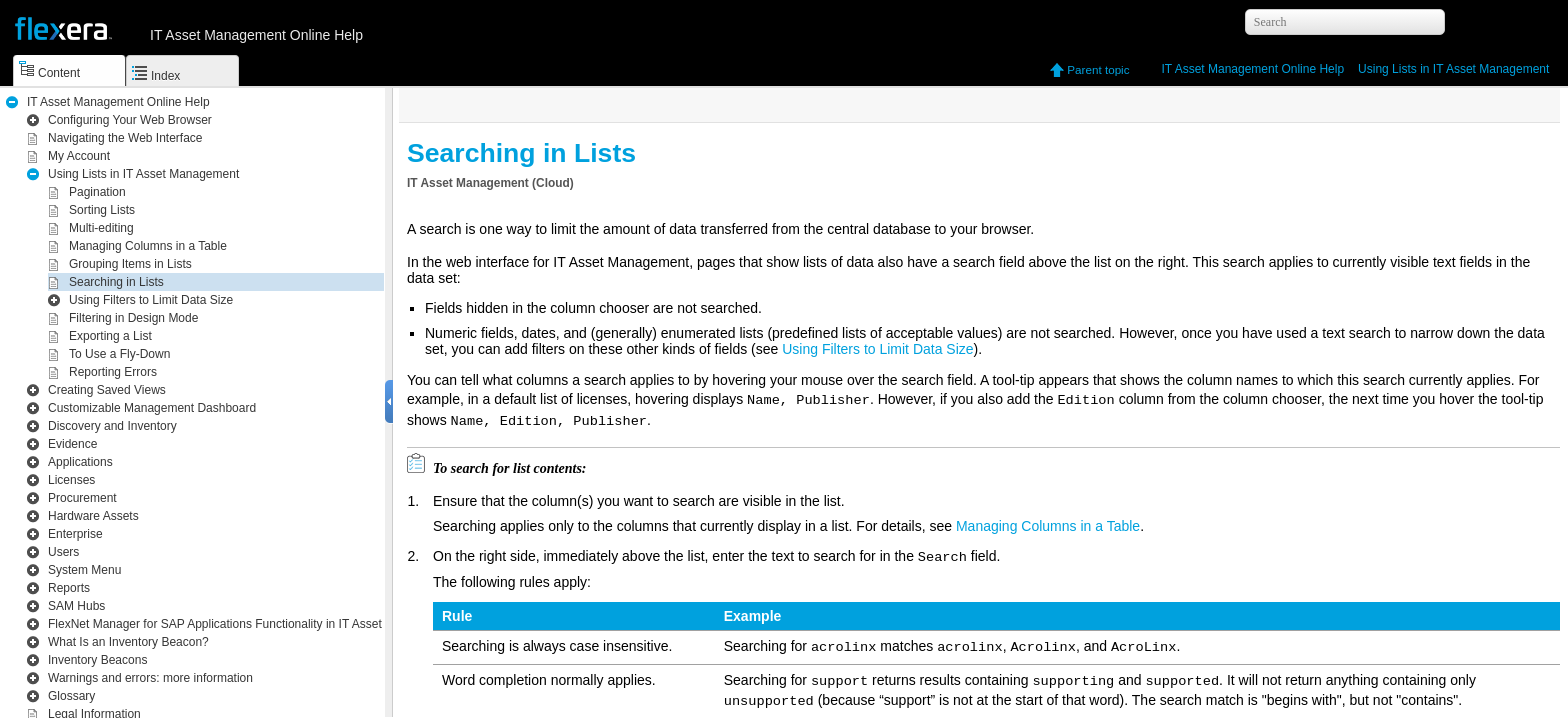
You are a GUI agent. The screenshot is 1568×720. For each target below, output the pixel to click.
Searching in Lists (116, 282)
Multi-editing (101, 228)
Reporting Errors (113, 372)
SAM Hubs (76, 606)
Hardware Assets (93, 516)
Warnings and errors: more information (150, 678)
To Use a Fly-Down (119, 354)
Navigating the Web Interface (125, 138)
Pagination (97, 192)
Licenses (71, 480)
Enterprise (75, 534)
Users (63, 552)
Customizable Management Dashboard (152, 408)
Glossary (71, 696)
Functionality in (251, 624)
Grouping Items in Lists (130, 264)
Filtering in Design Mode (133, 318)
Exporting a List (110, 336)
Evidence (72, 444)
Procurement (82, 498)
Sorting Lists (102, 210)
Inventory (112, 426)
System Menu (84, 570)
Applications (80, 462)
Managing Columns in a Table (148, 246)
